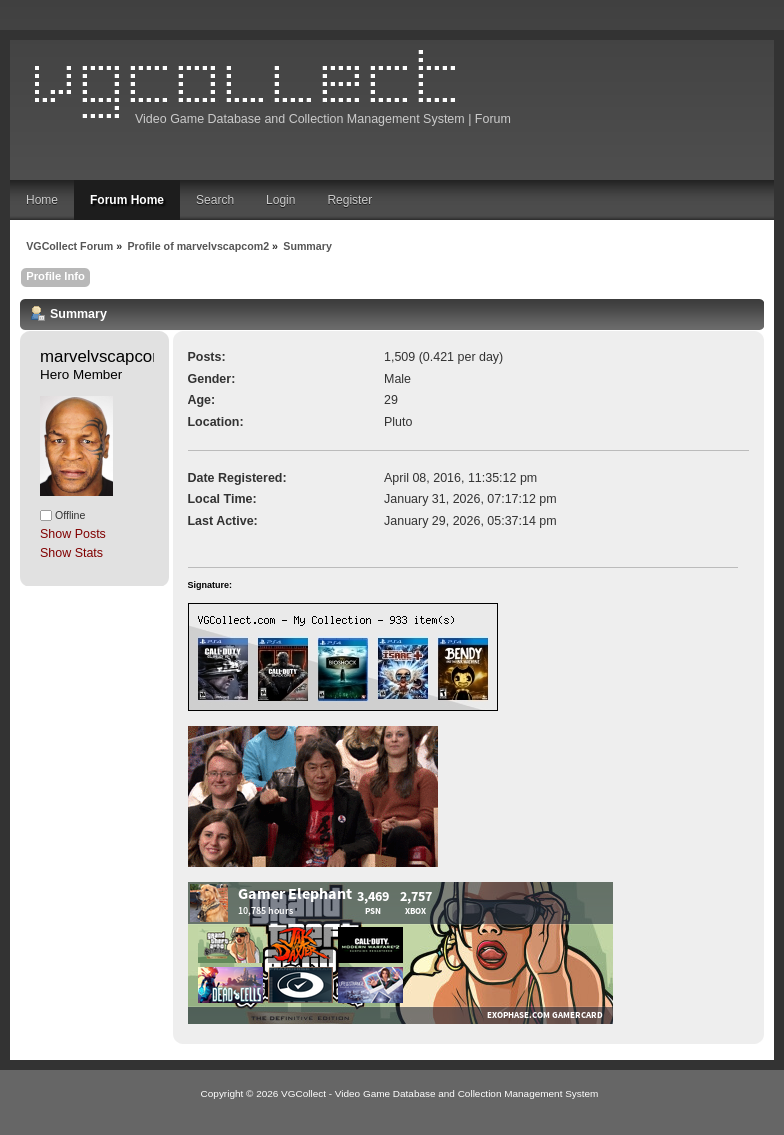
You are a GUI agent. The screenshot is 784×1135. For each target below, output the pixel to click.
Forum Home (127, 200)
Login (280, 200)
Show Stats (71, 553)
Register (349, 200)
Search (215, 200)
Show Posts (73, 534)
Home (42, 200)
